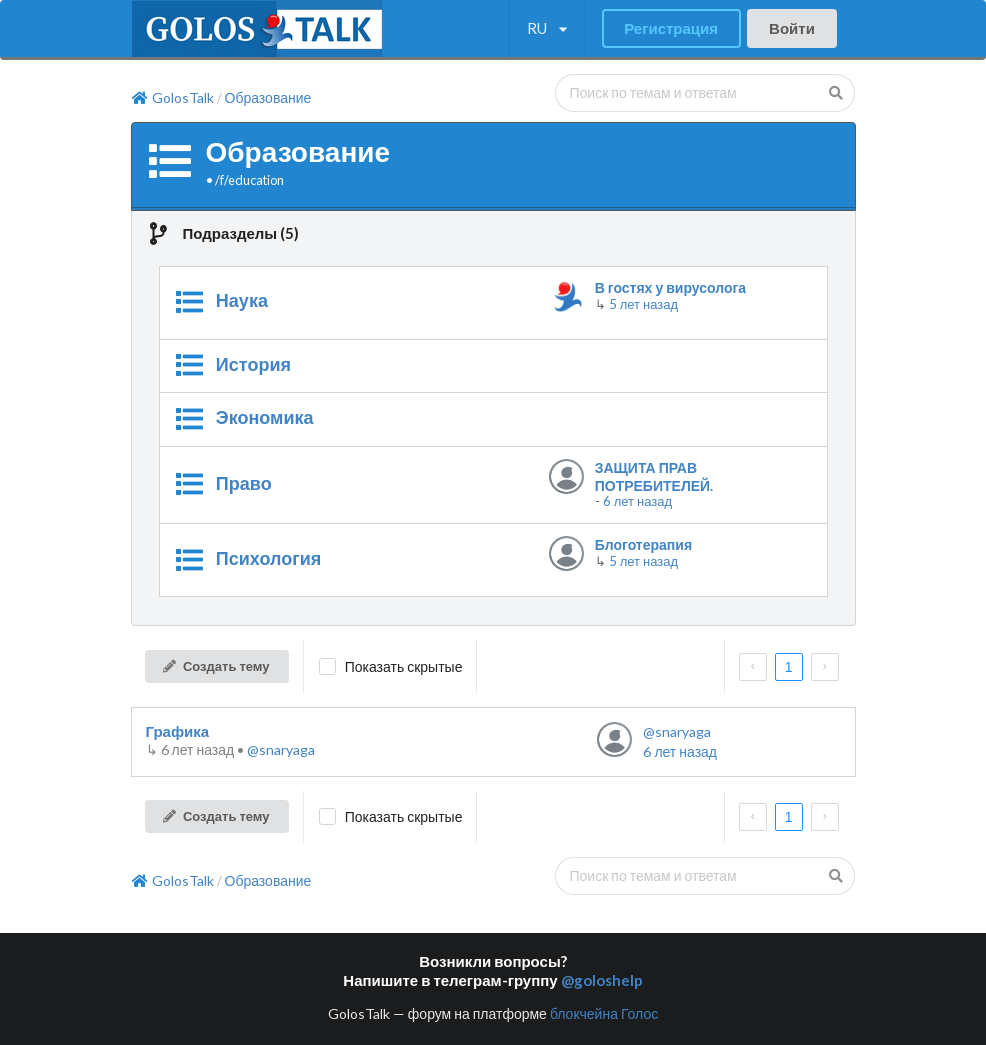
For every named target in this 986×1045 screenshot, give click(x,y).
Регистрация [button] (671, 28)
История (253, 364)
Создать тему (215, 666)
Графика (178, 731)
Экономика (265, 417)
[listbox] (547, 29)
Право (244, 483)
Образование (268, 98)
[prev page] (753, 667)
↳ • (197, 749)
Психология (268, 558)
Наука (242, 300)
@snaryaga (281, 749)
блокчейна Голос (604, 1013)
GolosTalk (173, 98)
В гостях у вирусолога (670, 287)
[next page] (825, 667)
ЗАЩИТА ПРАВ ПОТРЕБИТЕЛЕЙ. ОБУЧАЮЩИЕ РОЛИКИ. (676, 476)
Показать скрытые (404, 666)
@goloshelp (602, 980)
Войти (792, 28)
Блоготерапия (643, 544)
